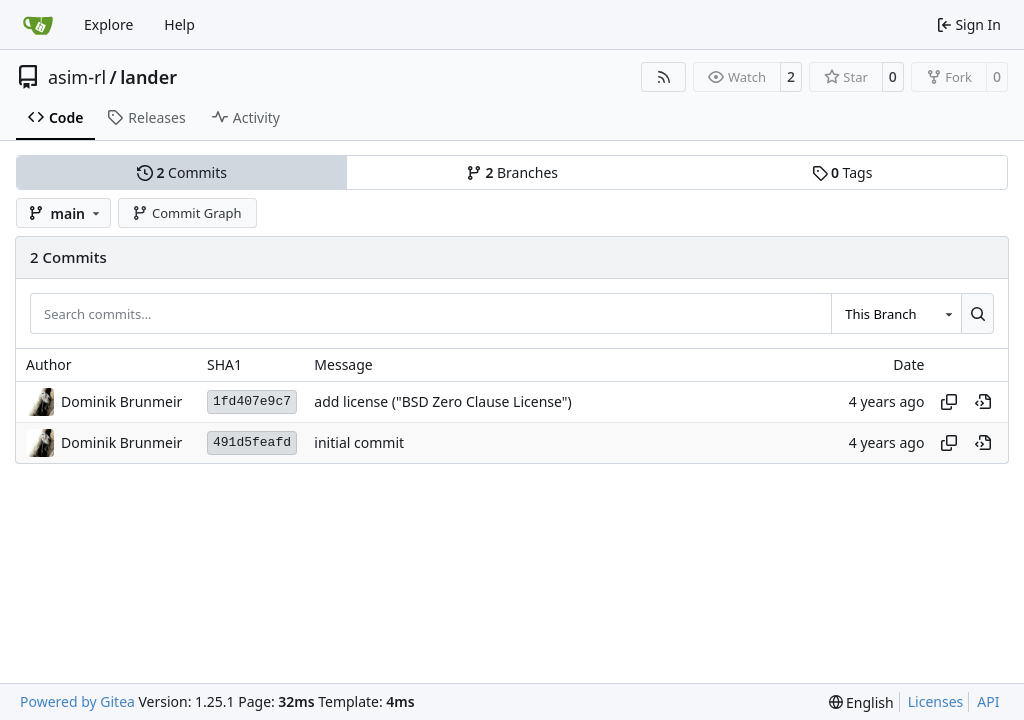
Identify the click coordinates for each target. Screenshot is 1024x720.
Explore (108, 24)
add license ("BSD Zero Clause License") (442, 401)
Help (179, 24)
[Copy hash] (949, 402)
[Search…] (977, 313)
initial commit (359, 442)
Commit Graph (186, 213)
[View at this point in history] (983, 402)
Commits (182, 172)
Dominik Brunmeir (121, 401)
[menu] (861, 702)
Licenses (936, 701)
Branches (512, 172)
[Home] (38, 25)
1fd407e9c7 (252, 401)
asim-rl (77, 77)
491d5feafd (252, 442)
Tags (842, 172)
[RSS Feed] (664, 77)
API (988, 701)
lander (148, 77)
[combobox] (896, 313)
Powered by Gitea (77, 701)
